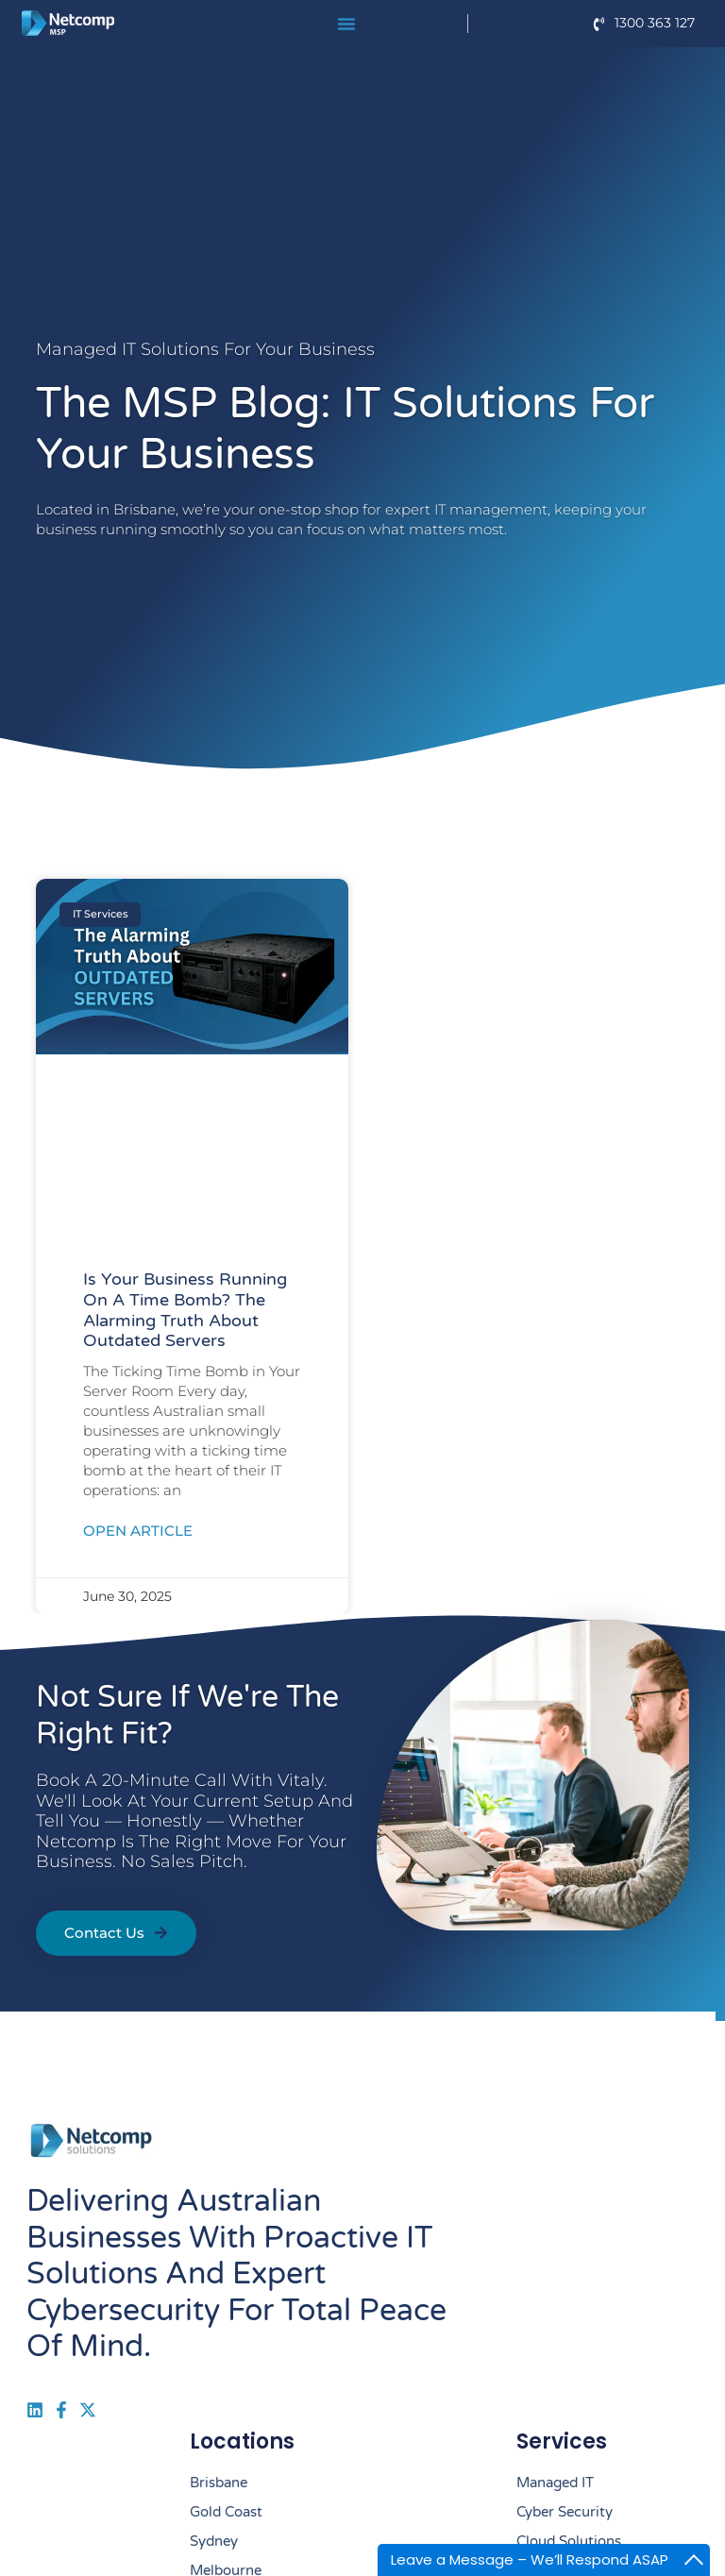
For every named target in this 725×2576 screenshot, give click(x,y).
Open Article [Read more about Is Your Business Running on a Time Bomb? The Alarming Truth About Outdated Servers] (138, 1531)
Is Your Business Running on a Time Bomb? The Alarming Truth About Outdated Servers (185, 1310)
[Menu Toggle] (346, 23)
